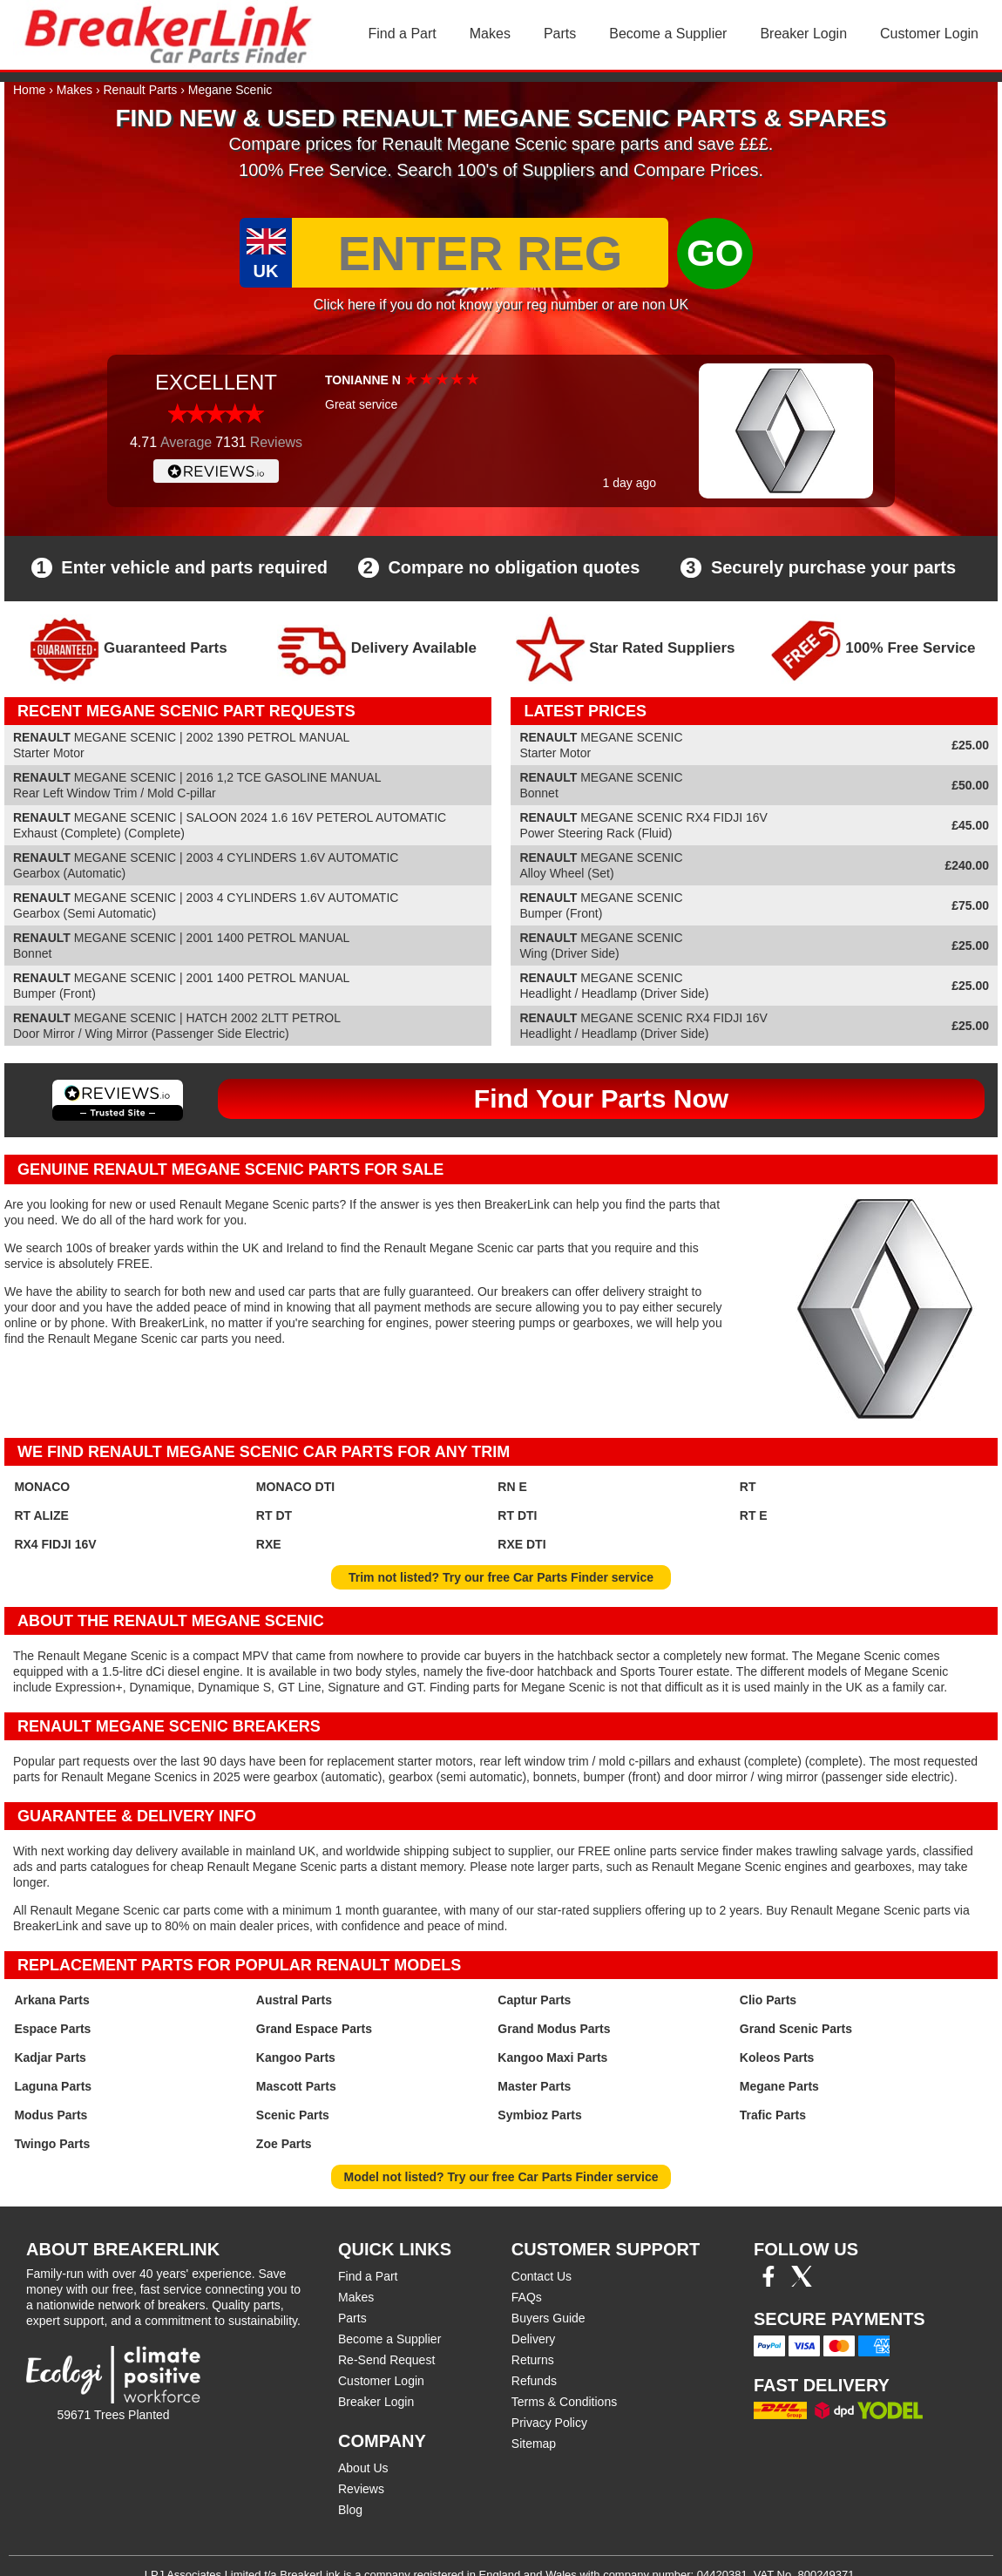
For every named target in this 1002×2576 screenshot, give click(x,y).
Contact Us (541, 2276)
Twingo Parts (52, 2144)
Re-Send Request (386, 2360)
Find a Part (403, 33)
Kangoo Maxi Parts (552, 2057)
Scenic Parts (292, 2115)
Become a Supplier (668, 33)
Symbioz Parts (539, 2115)
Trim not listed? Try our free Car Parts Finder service (501, 1577)
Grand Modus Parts (554, 2029)
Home (29, 90)
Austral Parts (294, 2000)
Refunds (534, 2381)
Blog (350, 2510)
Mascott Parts (296, 2086)
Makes (490, 33)
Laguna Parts (52, 2086)
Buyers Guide (548, 2318)
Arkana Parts (51, 2000)
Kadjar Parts (49, 2057)
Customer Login (929, 33)
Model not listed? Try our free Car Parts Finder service (501, 2177)
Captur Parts (534, 2000)
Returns (532, 2360)
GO (715, 253)
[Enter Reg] (480, 253)
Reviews (361, 2489)
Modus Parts (50, 2115)
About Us (363, 2468)
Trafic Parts (773, 2115)
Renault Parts (141, 90)
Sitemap (533, 2444)
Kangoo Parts (295, 2057)
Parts (560, 33)
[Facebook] (768, 2282)
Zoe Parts (284, 2144)
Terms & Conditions (564, 2402)
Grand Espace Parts (314, 2029)
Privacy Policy (549, 2423)
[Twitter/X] (801, 2282)
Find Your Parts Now (601, 1098)
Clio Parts (768, 2000)
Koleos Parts (777, 2057)
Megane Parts (779, 2086)
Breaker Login (803, 33)
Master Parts (534, 2086)
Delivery (533, 2339)
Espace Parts (52, 2029)
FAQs (526, 2297)
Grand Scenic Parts (796, 2029)
